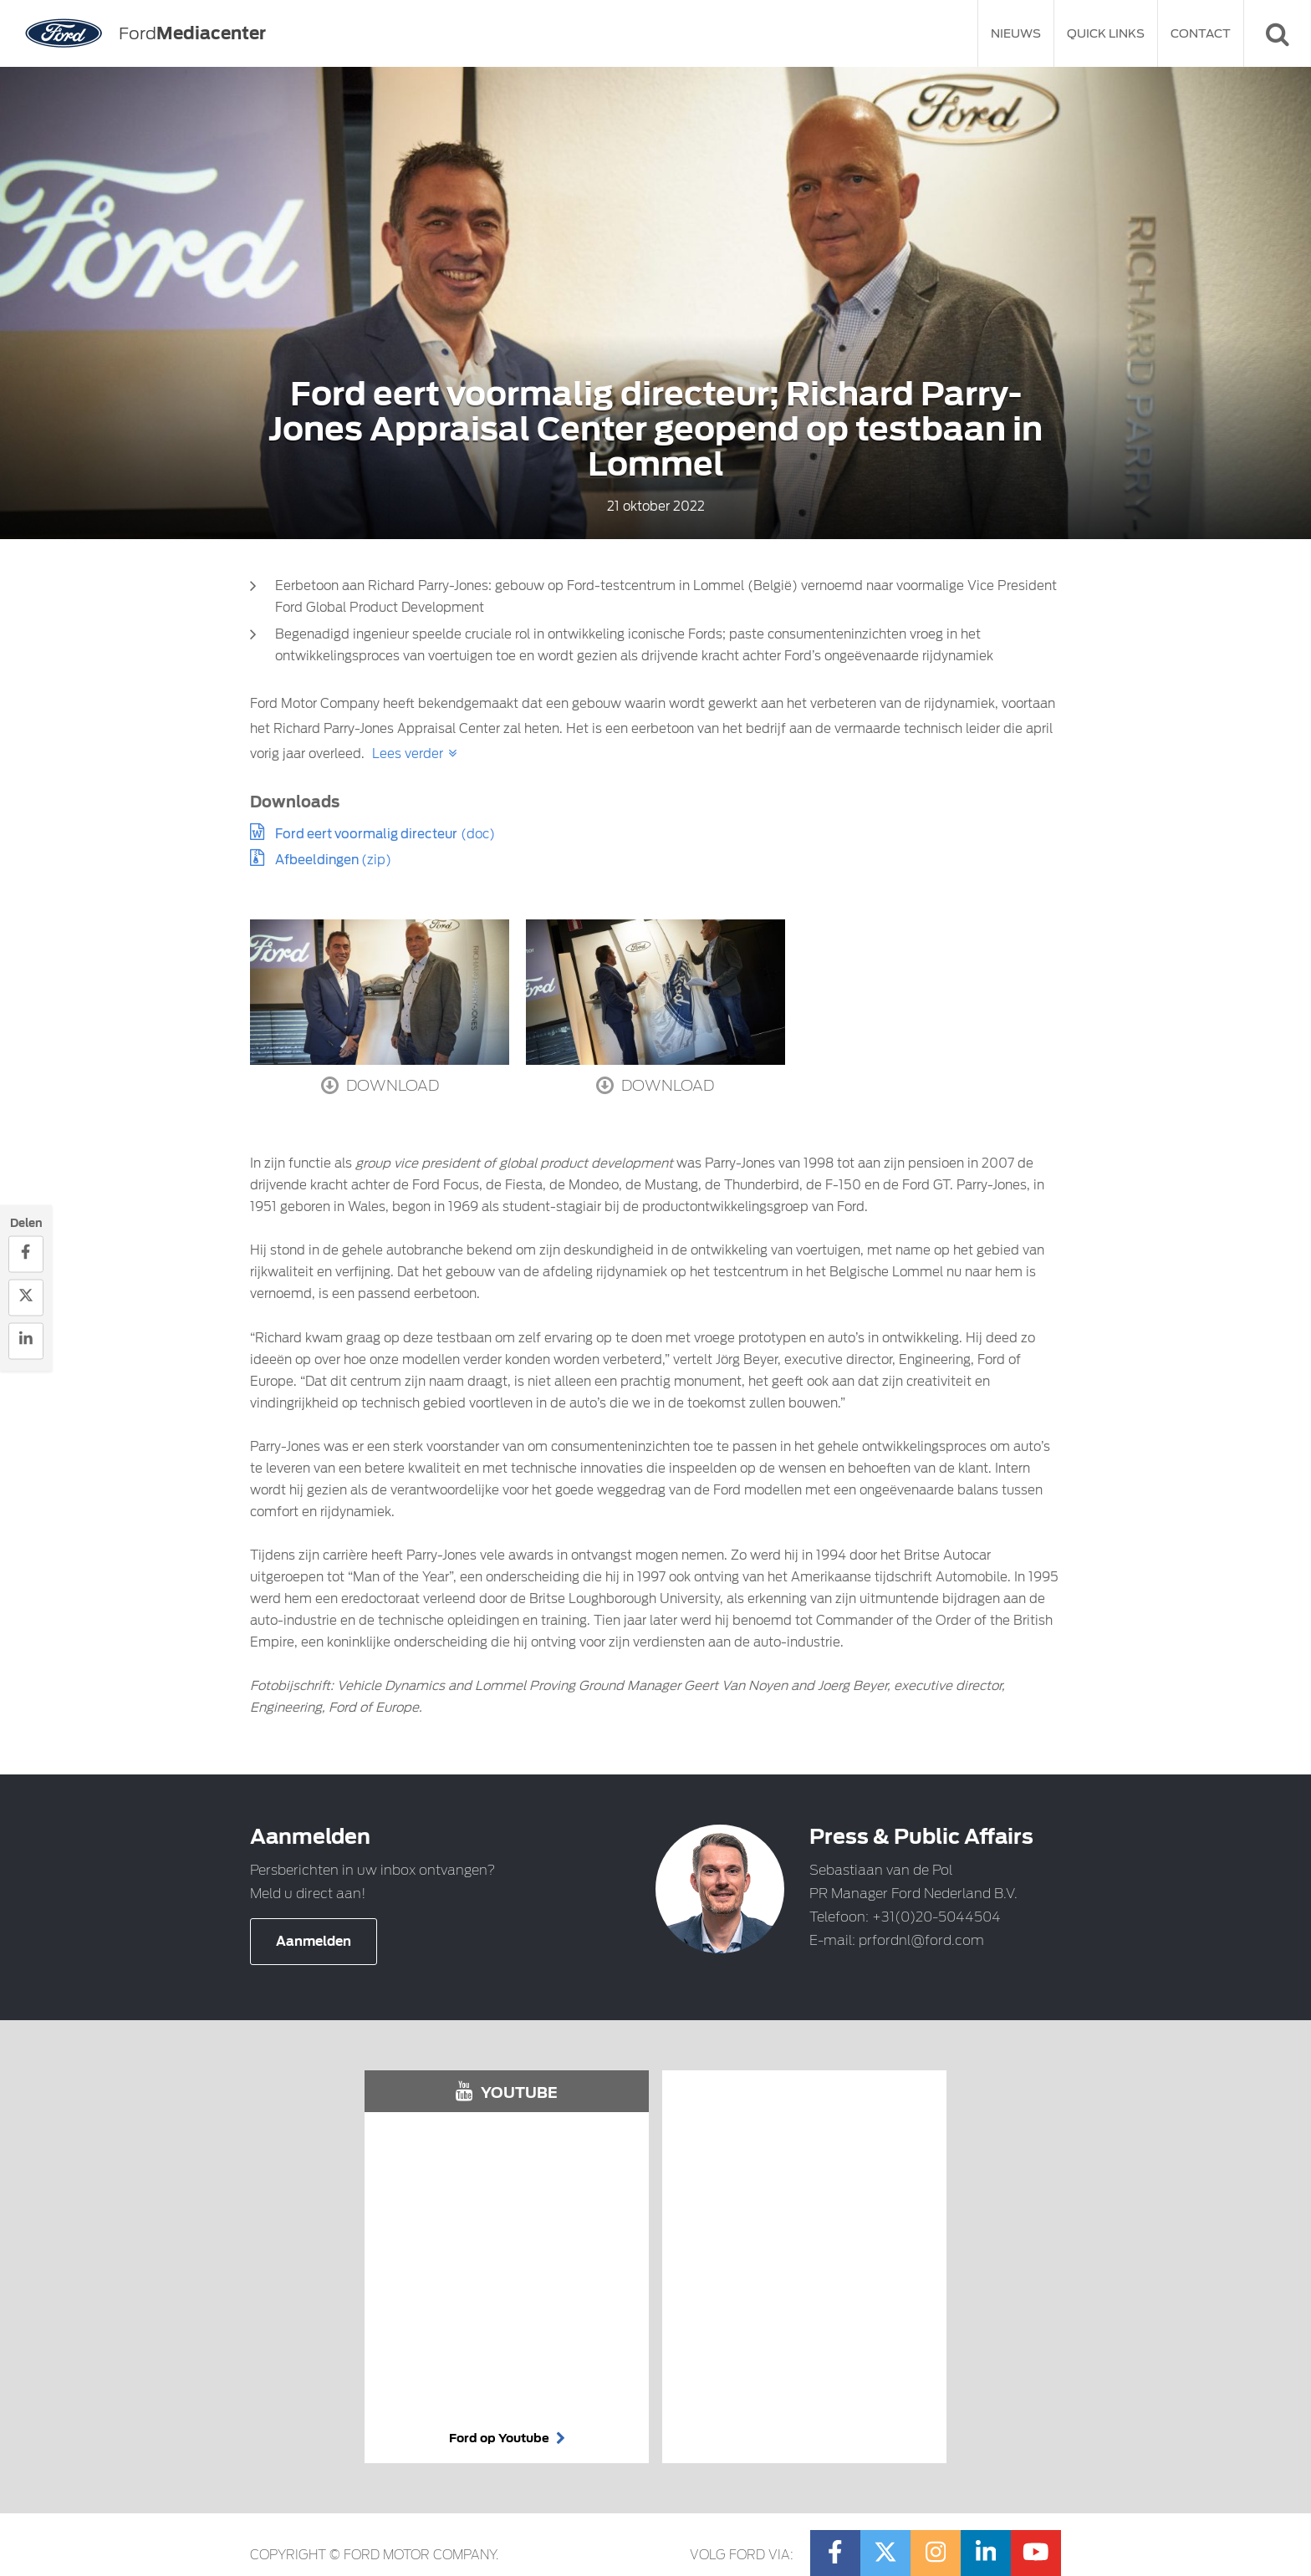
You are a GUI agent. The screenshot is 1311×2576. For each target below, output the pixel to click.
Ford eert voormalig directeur (366, 834)
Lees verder (407, 753)
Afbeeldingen (318, 860)
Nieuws (1016, 33)
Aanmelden (313, 1941)
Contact (1201, 33)
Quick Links (1106, 33)
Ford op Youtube (507, 2438)
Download (380, 1085)
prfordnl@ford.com (921, 1940)
